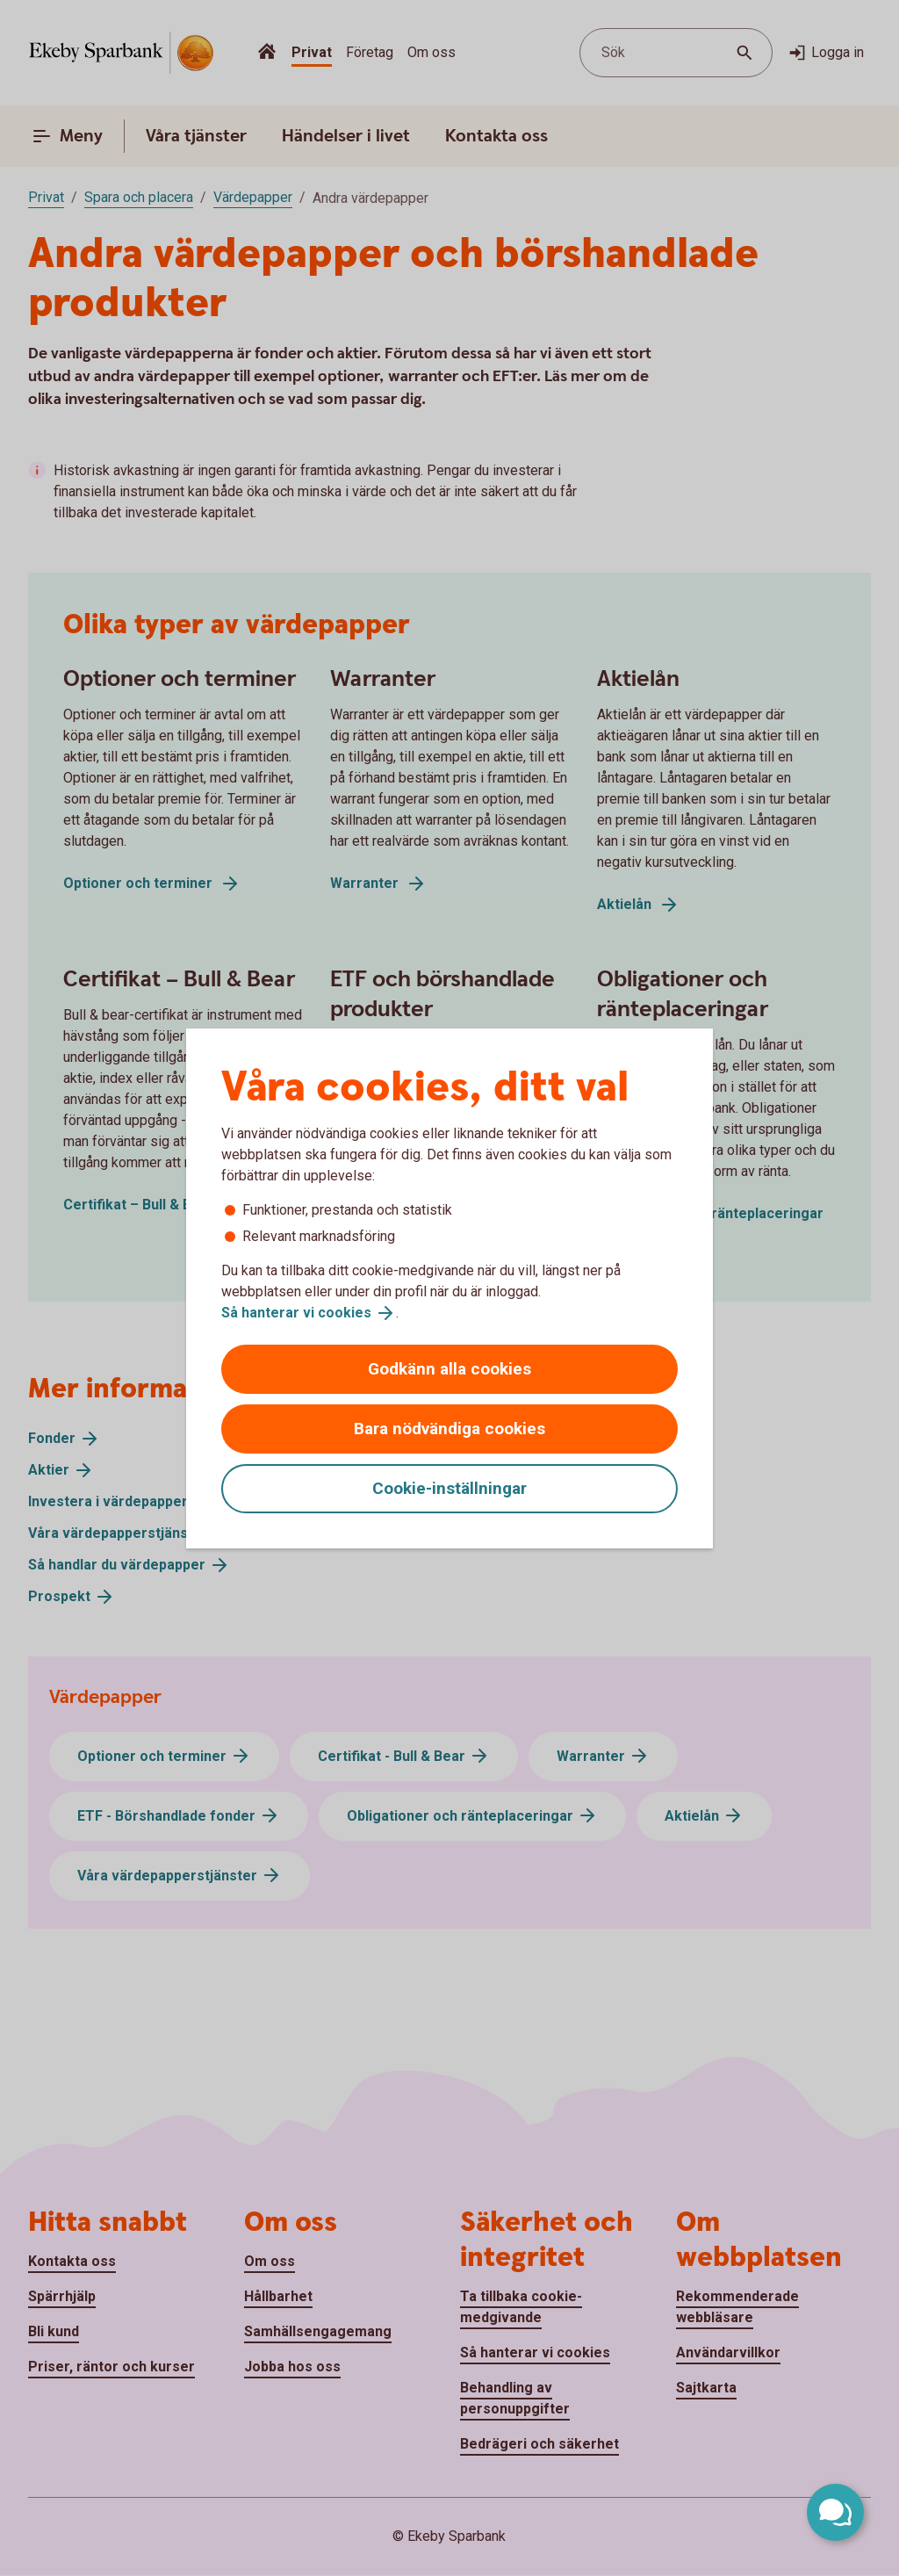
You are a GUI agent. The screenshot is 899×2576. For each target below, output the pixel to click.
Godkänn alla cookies (449, 1369)
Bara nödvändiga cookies (449, 1428)
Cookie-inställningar (449, 1488)
